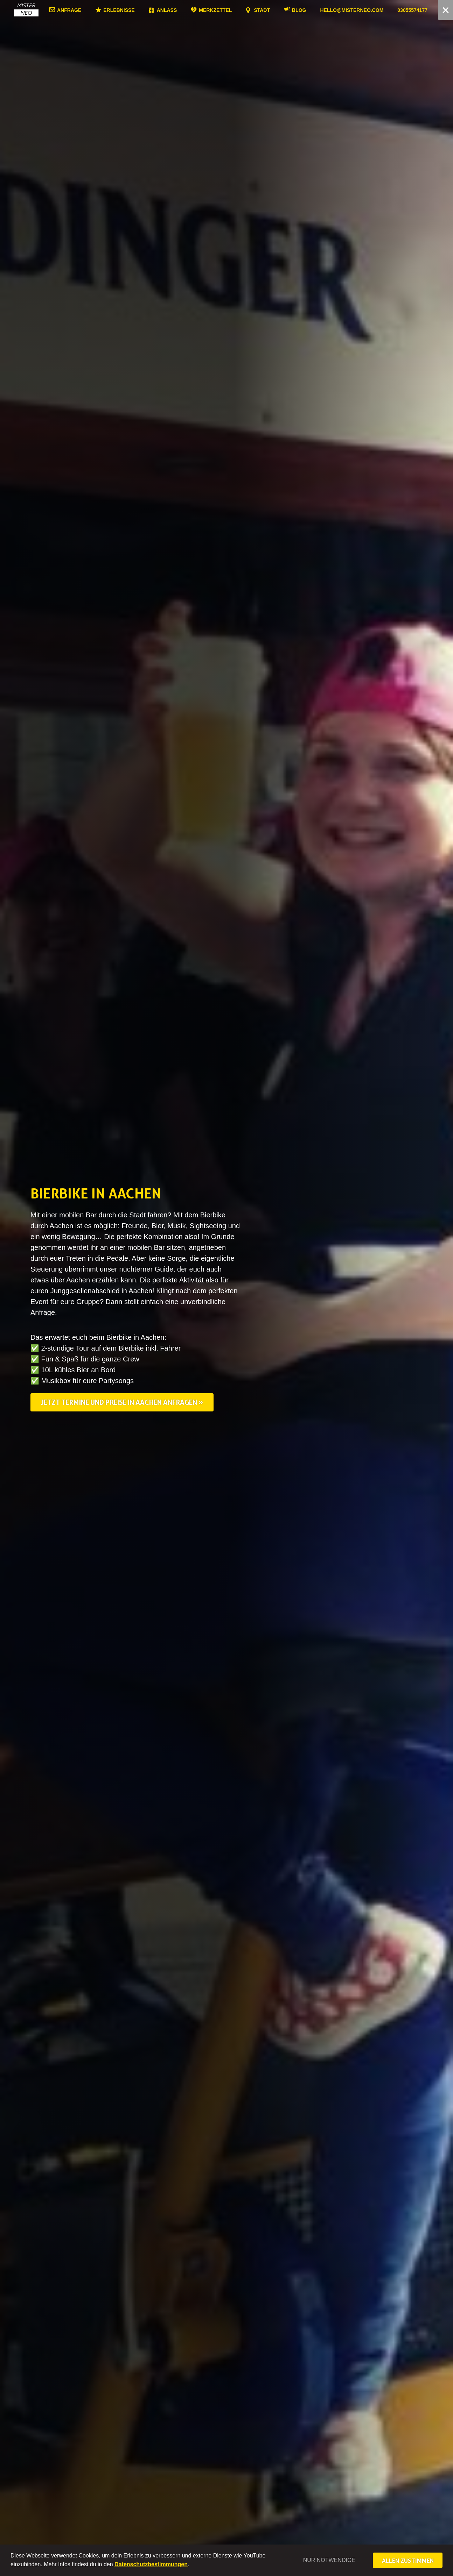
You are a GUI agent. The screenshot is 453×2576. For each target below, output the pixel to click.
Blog (316, 10)
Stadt (279, 10)
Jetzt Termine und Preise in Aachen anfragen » (122, 1402)
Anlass (184, 10)
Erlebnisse (135, 10)
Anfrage (86, 10)
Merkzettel (232, 10)
